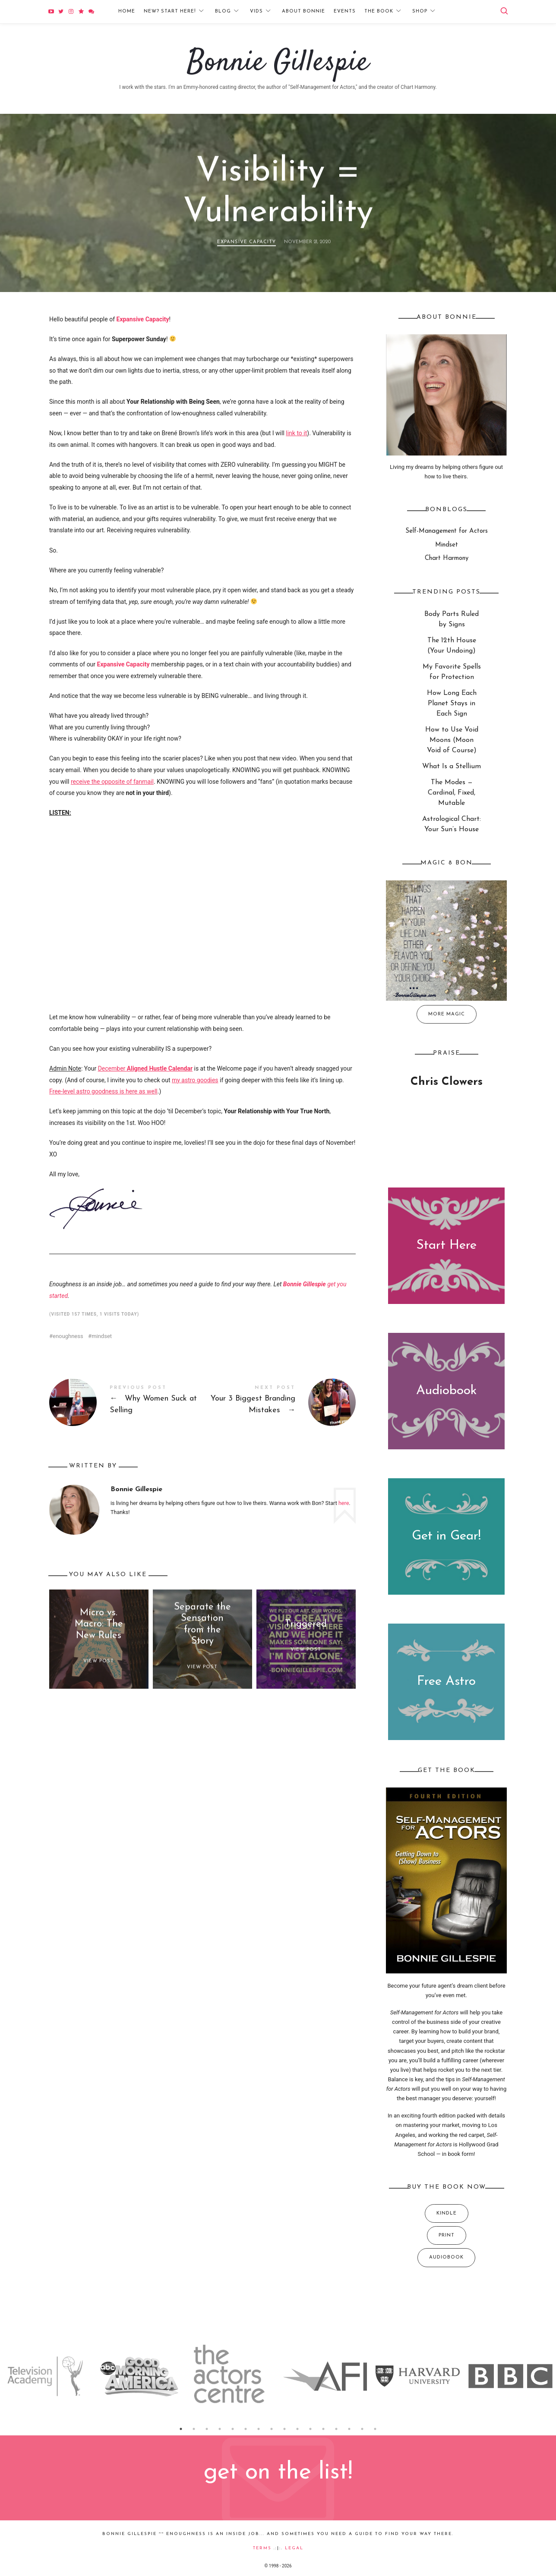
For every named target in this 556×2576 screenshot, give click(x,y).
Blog (223, 11)
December (145, 1068)
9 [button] (284, 2429)
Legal (294, 2548)
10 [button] (297, 2429)
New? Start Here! (170, 11)
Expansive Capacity (246, 242)
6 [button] (245, 2429)
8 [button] (271, 2429)
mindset (102, 1336)
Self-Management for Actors (446, 531)
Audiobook (446, 1390)
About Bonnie (303, 11)
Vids (256, 11)
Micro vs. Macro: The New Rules (99, 1624)
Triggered (306, 1624)
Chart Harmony (446, 558)
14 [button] (349, 2429)
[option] (46, 2376)
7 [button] (258, 2429)
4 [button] (219, 2429)
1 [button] (181, 2429)
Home (126, 11)
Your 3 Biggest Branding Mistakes (279, 1402)
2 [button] (194, 2429)
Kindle (446, 2213)
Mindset (446, 544)
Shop (419, 11)
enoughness (68, 1336)
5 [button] (232, 2429)
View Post (98, 1661)
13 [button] (336, 2429)
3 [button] (206, 2429)
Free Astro (446, 1682)
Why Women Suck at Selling (125, 1402)
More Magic (446, 1014)
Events (345, 11)
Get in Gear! (446, 1536)
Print (447, 2235)
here (343, 1503)
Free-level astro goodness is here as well (103, 1091)
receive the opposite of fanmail (112, 781)
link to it (296, 433)
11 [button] (310, 2429)
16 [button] (375, 2429)
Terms (262, 2548)
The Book (378, 11)
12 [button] (323, 2429)
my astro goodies (195, 1080)
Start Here (446, 1245)
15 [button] (362, 2429)
